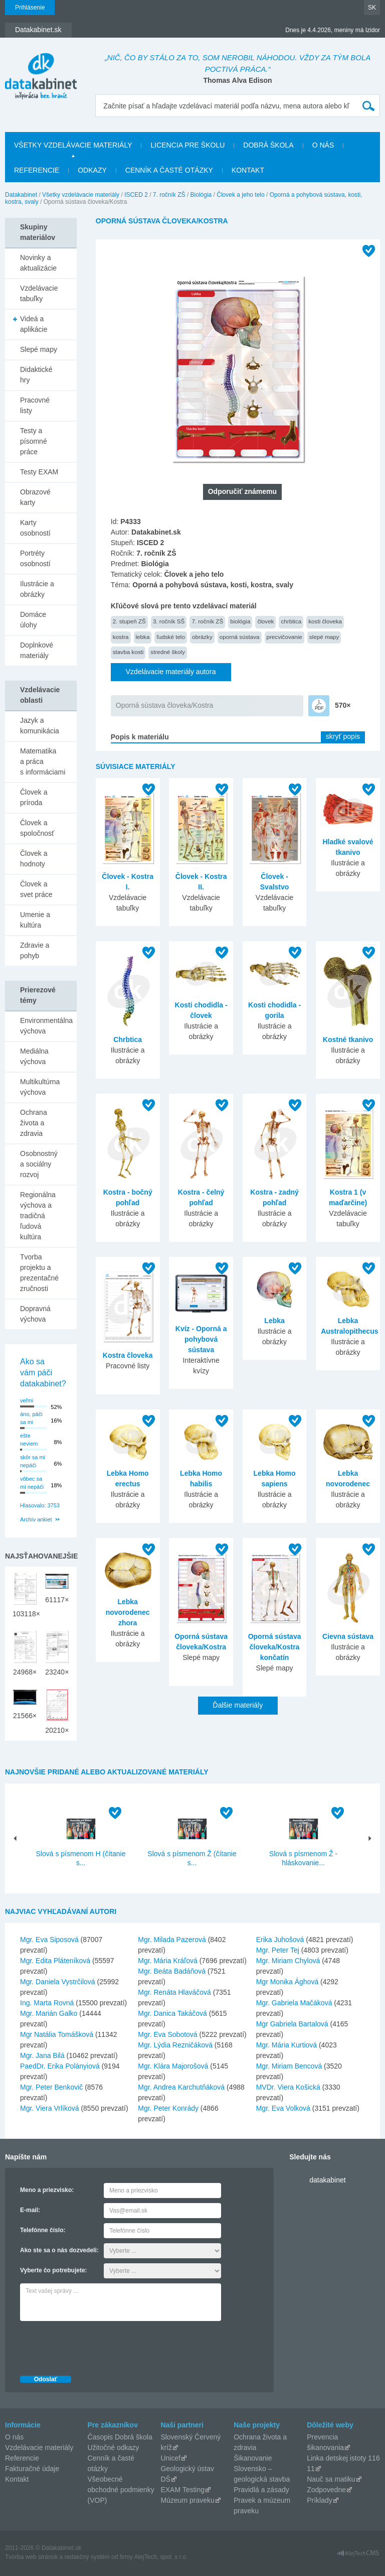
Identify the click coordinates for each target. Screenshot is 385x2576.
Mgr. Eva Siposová (49, 1940)
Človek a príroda (33, 797)
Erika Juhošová (280, 1940)
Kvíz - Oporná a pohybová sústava (201, 1339)
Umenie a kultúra (35, 920)
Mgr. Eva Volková (283, 2108)
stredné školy (167, 652)
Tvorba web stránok (31, 2556)
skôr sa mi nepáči (32, 1461)
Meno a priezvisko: (47, 2190)
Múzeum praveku (187, 2500)
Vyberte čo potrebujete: (53, 2270)
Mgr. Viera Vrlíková (49, 2108)
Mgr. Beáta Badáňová (172, 1971)
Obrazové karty (35, 497)
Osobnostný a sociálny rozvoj (39, 1164)
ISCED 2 (136, 194)
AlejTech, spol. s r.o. (160, 2556)
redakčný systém (87, 2556)
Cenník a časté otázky (169, 170)
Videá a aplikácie (33, 324)
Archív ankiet (36, 1519)
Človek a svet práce (36, 889)
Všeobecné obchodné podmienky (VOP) (121, 2489)
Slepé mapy (38, 349)
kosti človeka (325, 621)
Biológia (201, 194)
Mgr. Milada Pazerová (172, 1940)
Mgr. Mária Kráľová (167, 1961)
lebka (143, 636)
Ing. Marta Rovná (47, 2003)
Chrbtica (127, 1040)
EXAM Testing (182, 2490)
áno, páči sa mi (31, 1418)
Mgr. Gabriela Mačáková (294, 2003)
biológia (240, 621)
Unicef (170, 2458)
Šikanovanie (253, 2458)
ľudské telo (170, 636)
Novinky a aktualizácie (38, 262)
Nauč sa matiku (331, 2479)
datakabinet (327, 2180)
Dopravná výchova (35, 1314)
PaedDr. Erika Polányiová (60, 2066)
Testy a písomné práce (33, 441)
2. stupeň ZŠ (129, 621)
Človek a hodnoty (33, 858)
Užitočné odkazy (113, 2447)
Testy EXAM (39, 472)
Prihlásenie (30, 7)
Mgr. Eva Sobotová (167, 2034)
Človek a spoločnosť (37, 828)
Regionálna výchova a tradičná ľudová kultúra (38, 1216)
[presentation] (96, 2345)
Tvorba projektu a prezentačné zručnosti (39, 1273)
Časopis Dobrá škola (120, 2437)
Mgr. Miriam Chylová (288, 1961)
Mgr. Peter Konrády (168, 2108)
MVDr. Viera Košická (288, 2087)
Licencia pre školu (187, 145)
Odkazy (92, 170)
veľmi (26, 1400)
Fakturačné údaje (32, 2469)
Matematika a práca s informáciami (42, 761)
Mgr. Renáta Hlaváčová (174, 1992)
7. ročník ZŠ (169, 194)
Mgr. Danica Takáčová (172, 2013)
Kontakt (248, 170)
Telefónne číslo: (42, 2230)
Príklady (319, 2500)
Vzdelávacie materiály (39, 2447)
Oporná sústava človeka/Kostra (165, 705)
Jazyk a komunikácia (39, 725)
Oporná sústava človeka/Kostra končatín (274, 1646)
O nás (323, 145)
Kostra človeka (128, 1355)
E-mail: (30, 2210)
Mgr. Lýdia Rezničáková (175, 2045)
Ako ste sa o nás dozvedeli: (59, 2250)
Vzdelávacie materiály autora (171, 672)
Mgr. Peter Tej (277, 1950)
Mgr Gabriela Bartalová (292, 2024)
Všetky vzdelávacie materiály (73, 145)
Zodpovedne (326, 2490)
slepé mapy (324, 636)
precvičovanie (284, 636)
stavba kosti (128, 652)
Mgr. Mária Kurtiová (286, 2045)
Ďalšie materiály (238, 1705)
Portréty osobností (35, 558)
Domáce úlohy (33, 619)
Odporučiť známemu (242, 491)
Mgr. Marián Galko (48, 2013)
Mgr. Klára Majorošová (173, 2066)
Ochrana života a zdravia (33, 1122)
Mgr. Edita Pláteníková (55, 1961)
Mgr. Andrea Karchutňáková (181, 2087)
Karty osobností (35, 528)
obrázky (202, 636)
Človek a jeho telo (240, 194)
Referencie (36, 170)
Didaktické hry (36, 374)
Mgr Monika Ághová (287, 1982)
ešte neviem (29, 1440)
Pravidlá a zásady (261, 2490)
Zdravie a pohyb (34, 950)
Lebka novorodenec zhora (128, 1612)
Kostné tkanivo (348, 1040)
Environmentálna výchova (46, 1025)
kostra (121, 636)
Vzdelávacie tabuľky (39, 293)
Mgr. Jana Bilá (42, 2055)
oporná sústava (240, 636)
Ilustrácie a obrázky (37, 589)
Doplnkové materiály (36, 650)
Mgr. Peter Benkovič (51, 2087)
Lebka (274, 1321)
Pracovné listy (35, 405)
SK (372, 7)
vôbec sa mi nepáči (32, 1483)
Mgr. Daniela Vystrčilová (57, 1982)
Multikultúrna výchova (40, 1087)
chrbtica (291, 621)
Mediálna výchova (34, 1056)
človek (265, 621)
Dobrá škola (268, 145)
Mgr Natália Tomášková (56, 2034)
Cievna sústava (347, 1636)
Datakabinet (21, 194)
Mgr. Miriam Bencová (289, 2066)
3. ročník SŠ (169, 621)
